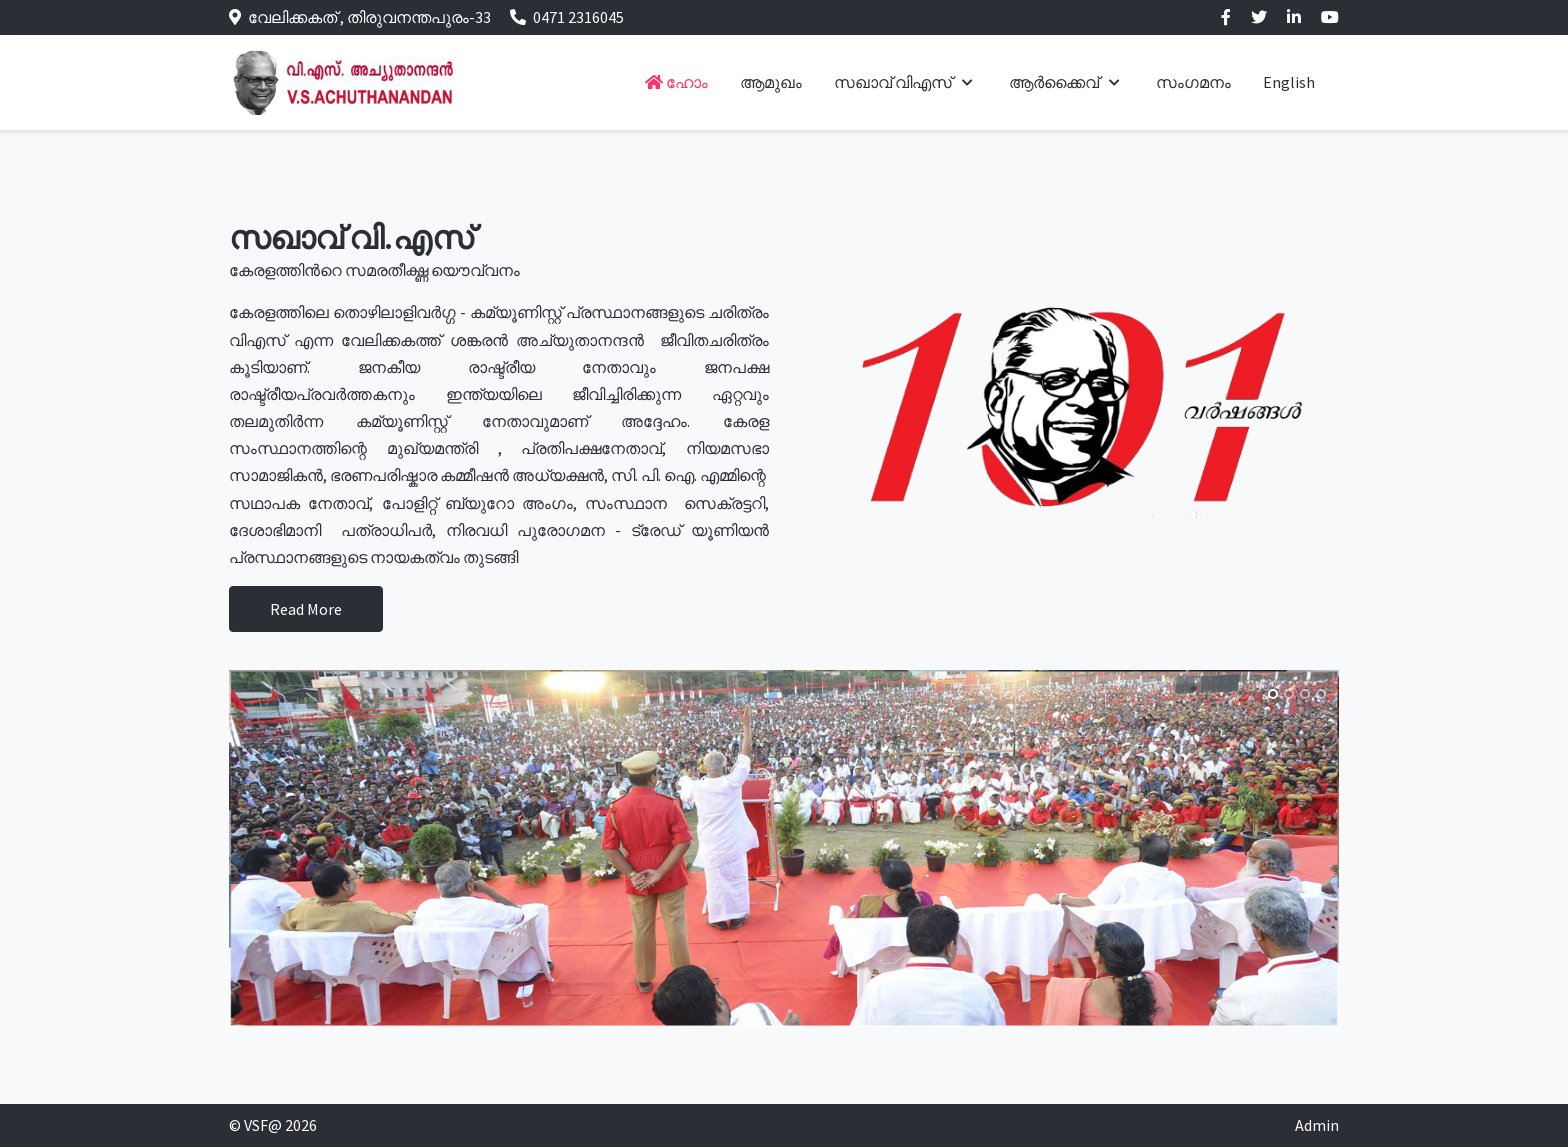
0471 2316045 (578, 17)
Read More (306, 609)
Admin (1317, 1125)
